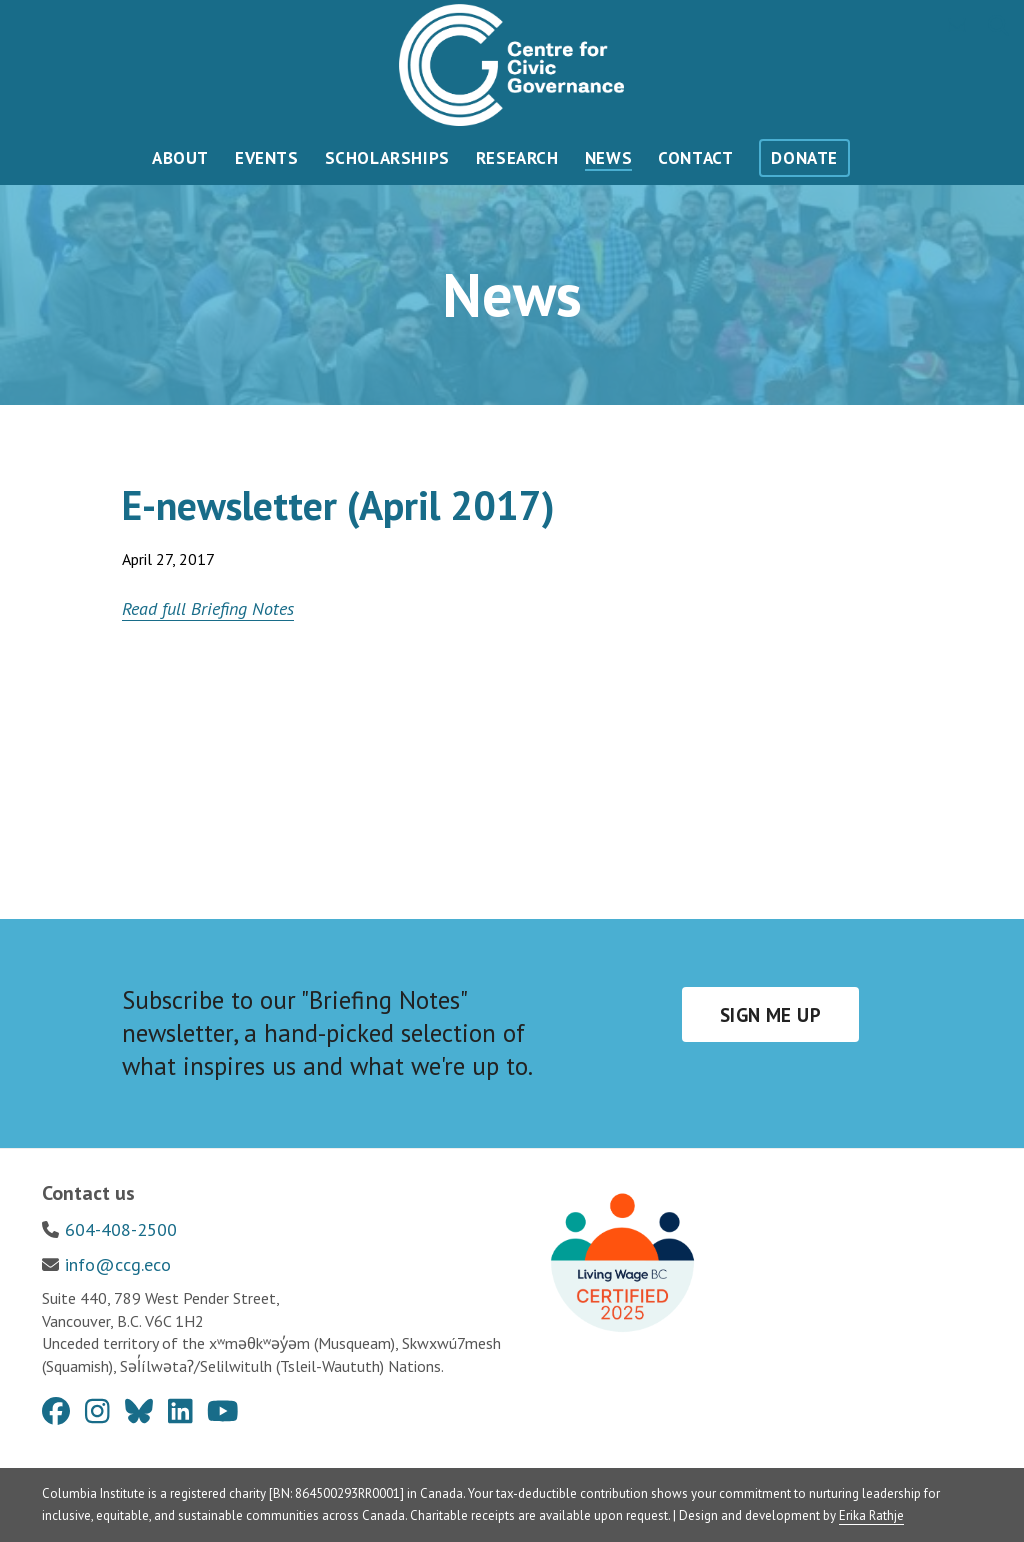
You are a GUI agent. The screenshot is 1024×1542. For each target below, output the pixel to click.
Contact (695, 158)
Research (517, 158)
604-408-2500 (121, 1229)
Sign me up (770, 1015)
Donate (804, 158)
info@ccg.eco (118, 1264)
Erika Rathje (871, 1515)
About (180, 158)
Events (267, 158)
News (608, 158)
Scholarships (387, 158)
